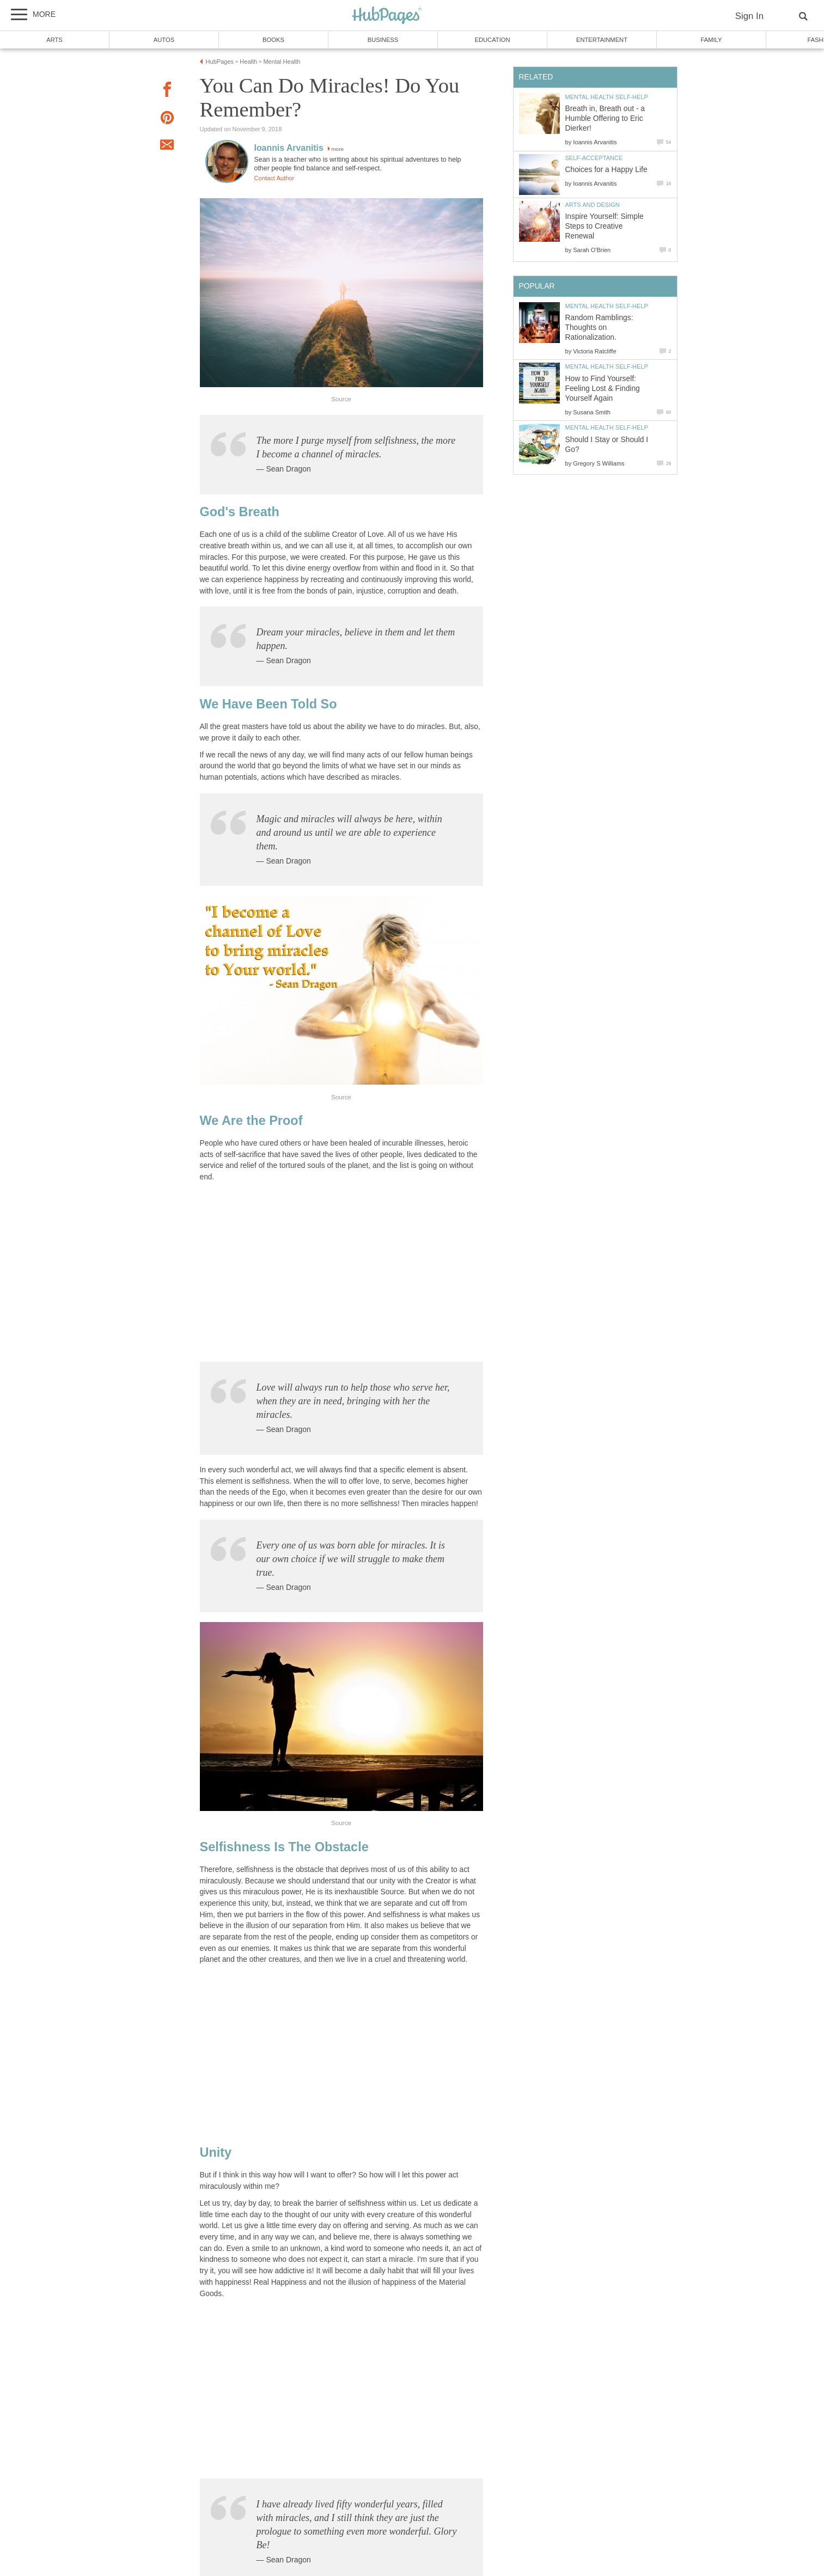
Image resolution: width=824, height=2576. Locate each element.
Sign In (749, 16)
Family (711, 39)
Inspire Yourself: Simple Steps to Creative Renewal (604, 226)
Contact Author (274, 178)
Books (273, 39)
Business (383, 39)
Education (492, 39)
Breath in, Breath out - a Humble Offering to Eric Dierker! (605, 118)
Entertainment (601, 39)
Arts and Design (592, 204)
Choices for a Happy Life (606, 170)
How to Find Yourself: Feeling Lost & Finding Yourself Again (602, 388)
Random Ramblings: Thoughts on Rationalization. (599, 327)
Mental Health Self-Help (606, 97)
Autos (164, 39)
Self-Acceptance (594, 158)
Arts (54, 39)
